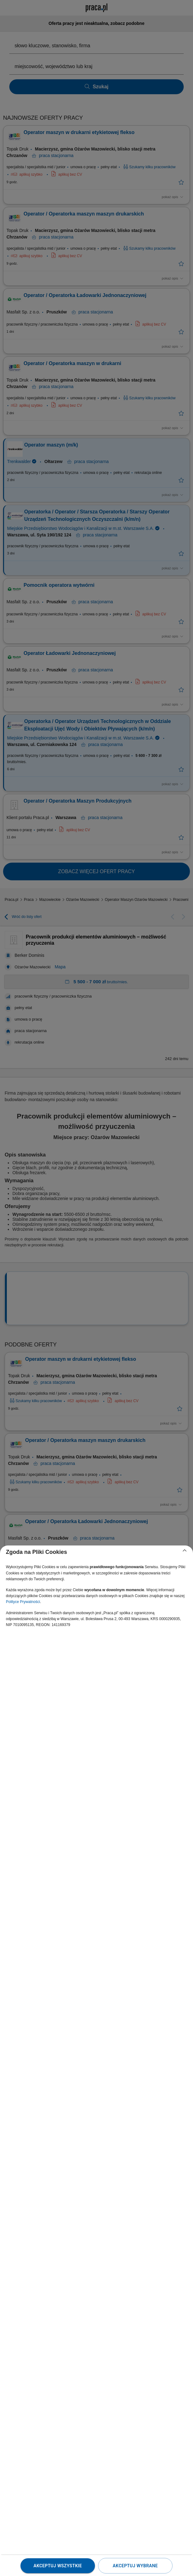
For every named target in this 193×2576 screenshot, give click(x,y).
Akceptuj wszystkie (58, 2565)
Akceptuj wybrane (135, 2565)
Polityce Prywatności (23, 1602)
